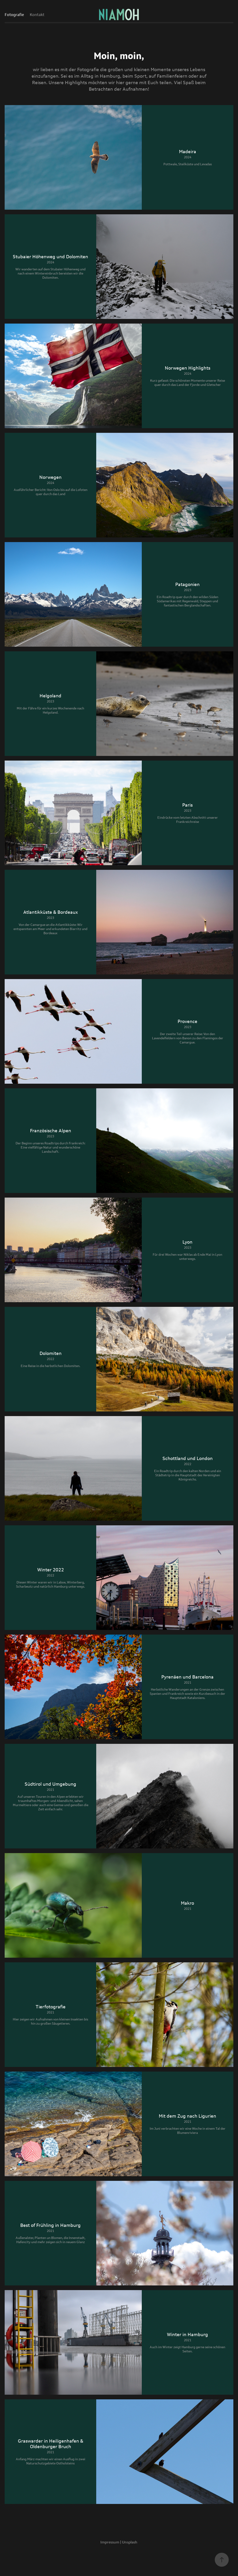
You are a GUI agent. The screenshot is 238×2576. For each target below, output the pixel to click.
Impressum (109, 2542)
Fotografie (14, 14)
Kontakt (37, 14)
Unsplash (129, 2542)
